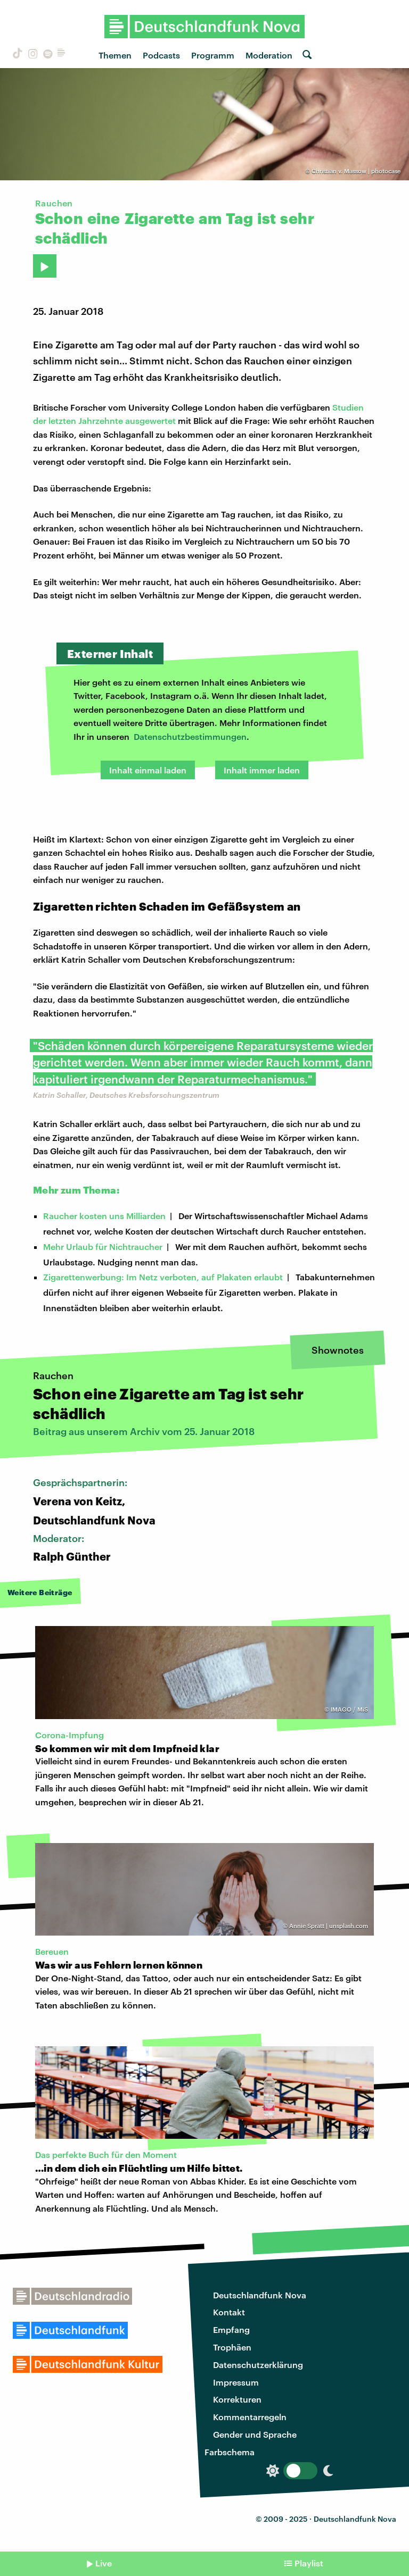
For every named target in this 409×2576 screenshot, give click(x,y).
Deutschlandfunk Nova (259, 2295)
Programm (212, 55)
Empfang (231, 2329)
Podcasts (161, 55)
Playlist (309, 2563)
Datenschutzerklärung (258, 2365)
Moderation (269, 55)
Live (103, 2563)
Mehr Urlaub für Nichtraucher (102, 1246)
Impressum (236, 2382)
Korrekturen (237, 2399)
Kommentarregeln (250, 2417)
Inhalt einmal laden (147, 770)
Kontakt (229, 2312)
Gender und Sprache (255, 2434)
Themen (115, 55)
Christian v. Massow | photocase (356, 171)
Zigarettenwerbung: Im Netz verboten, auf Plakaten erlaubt (163, 1277)
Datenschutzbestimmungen (190, 736)
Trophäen (232, 2347)
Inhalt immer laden (262, 770)
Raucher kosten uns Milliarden (104, 1216)
